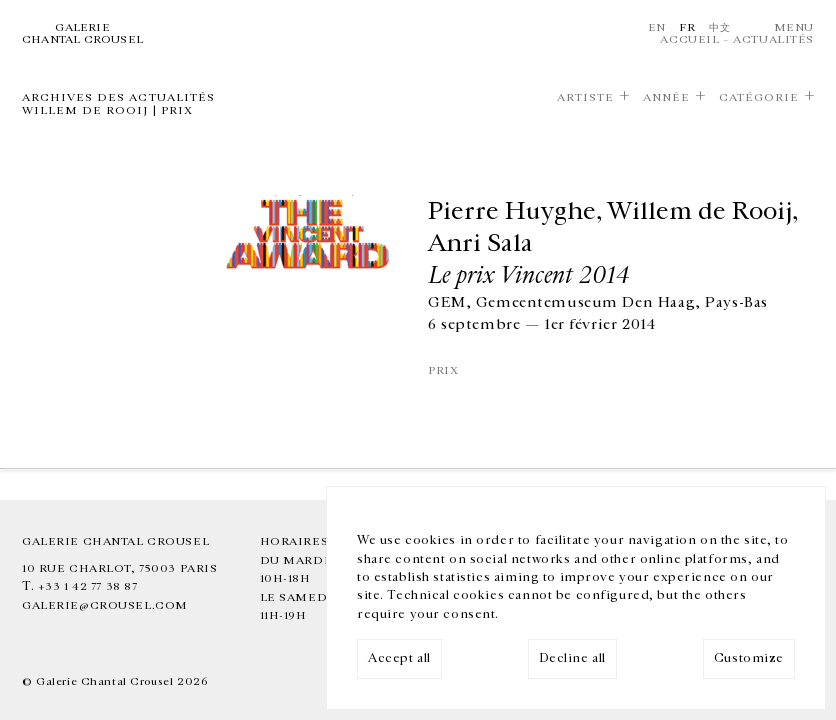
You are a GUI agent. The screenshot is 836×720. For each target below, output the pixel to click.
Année (666, 97)
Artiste (585, 97)
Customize (749, 658)
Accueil (689, 39)
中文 (719, 27)
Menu (794, 27)
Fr (687, 27)
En (657, 27)
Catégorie (759, 97)
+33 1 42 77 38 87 (88, 586)
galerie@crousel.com (105, 605)
